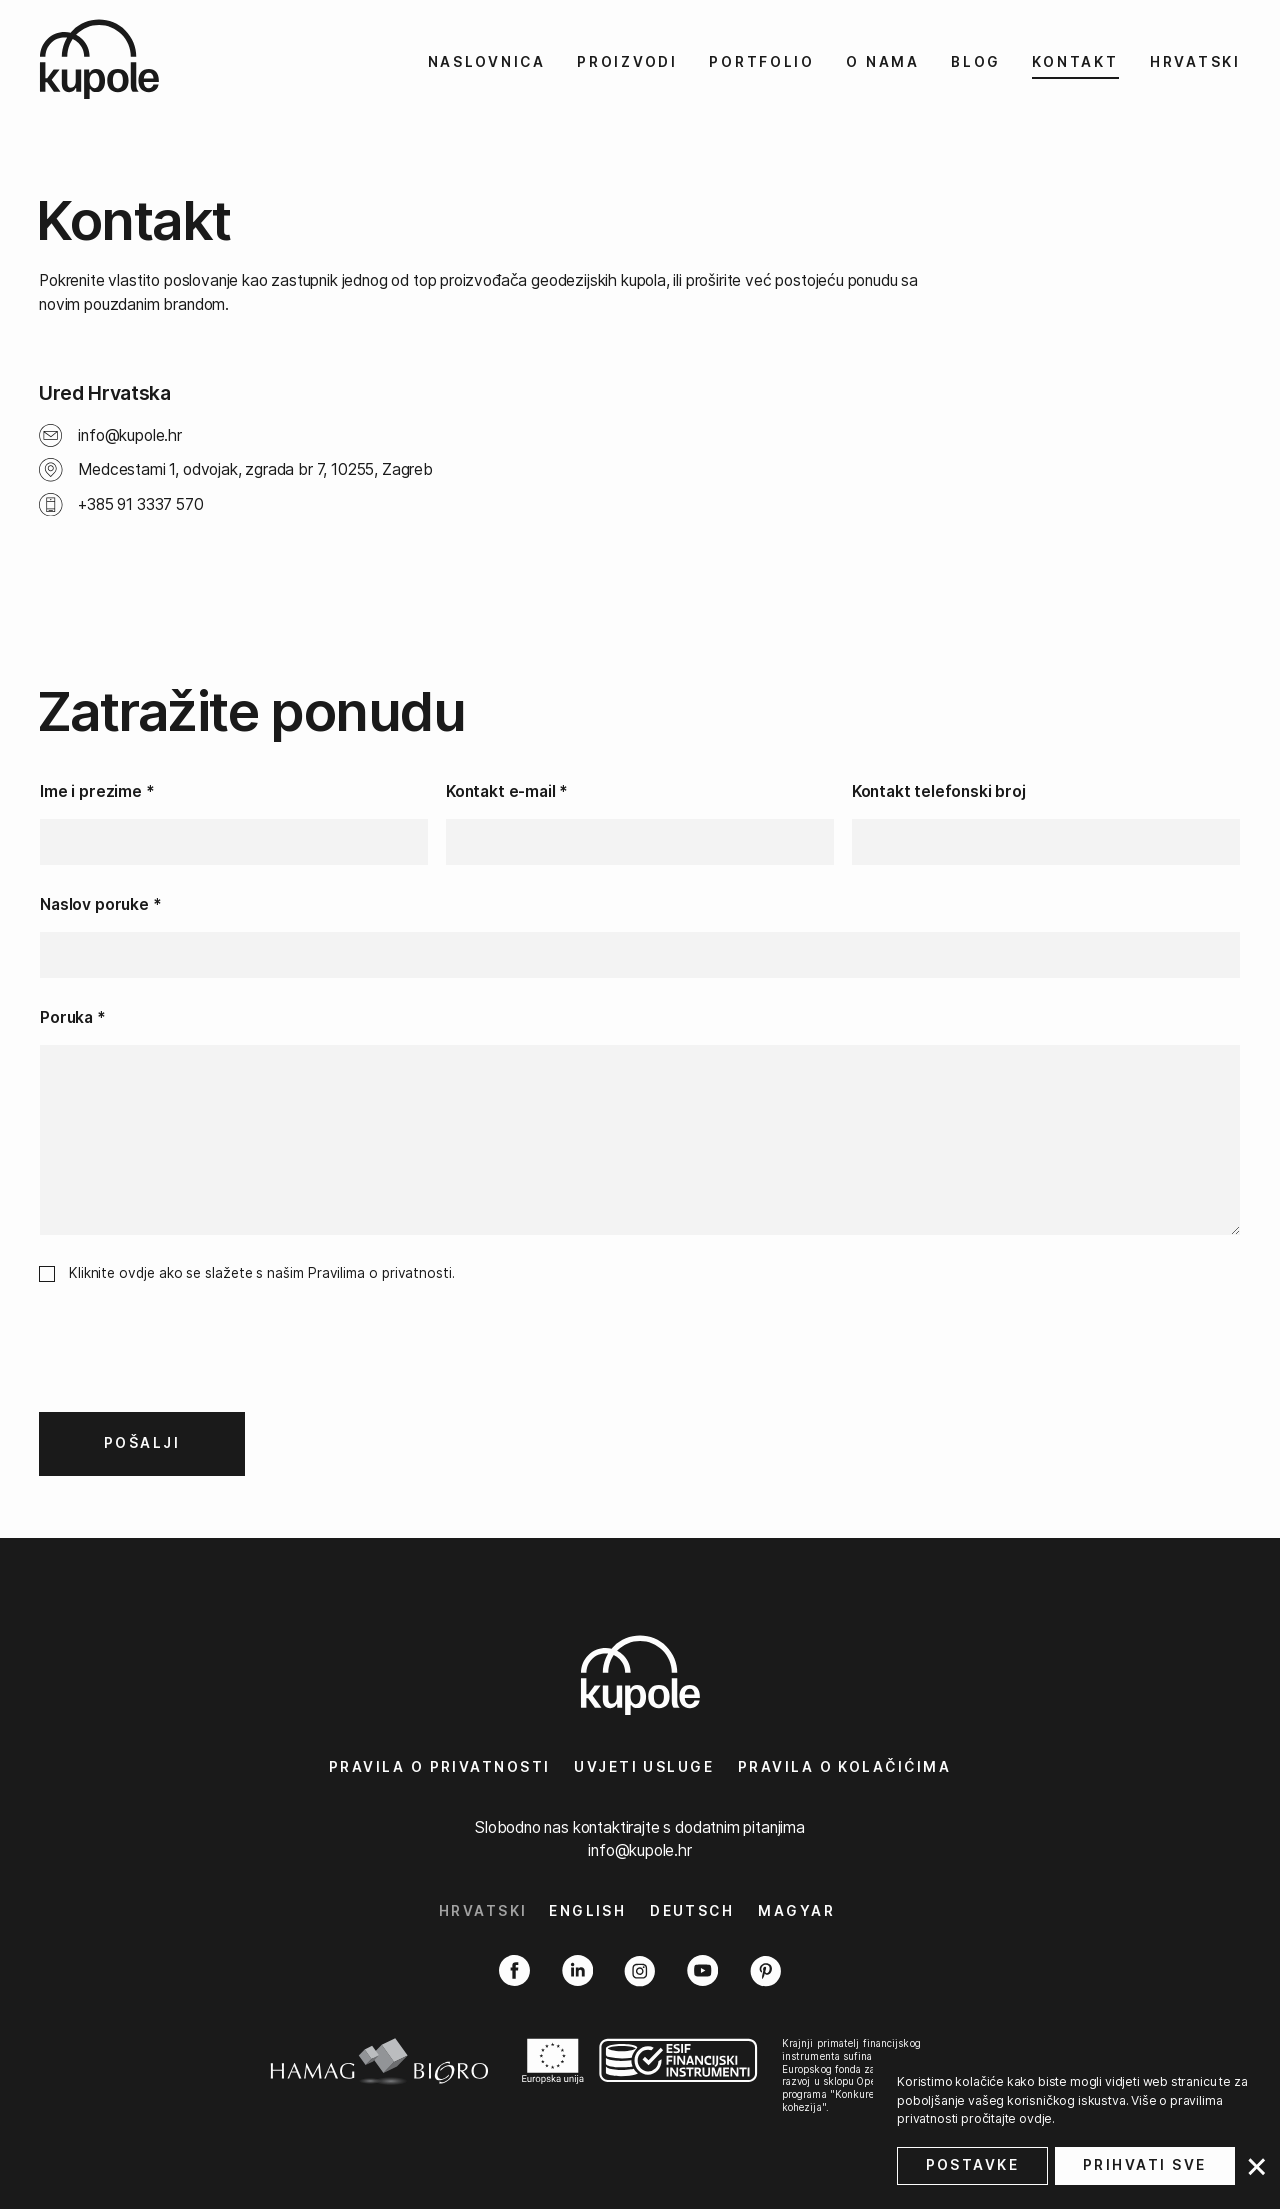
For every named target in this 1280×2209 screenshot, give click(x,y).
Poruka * (73, 1017)
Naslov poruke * (100, 904)
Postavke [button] (973, 2165)
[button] (1256, 2170)
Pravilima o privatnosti (380, 1273)
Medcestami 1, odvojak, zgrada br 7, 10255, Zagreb (255, 469)
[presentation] (191, 1363)
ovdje (1035, 2118)
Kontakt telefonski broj (939, 791)
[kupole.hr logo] (129, 59)
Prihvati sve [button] (1145, 2165)
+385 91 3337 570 (140, 504)
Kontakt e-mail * (507, 791)
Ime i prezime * (97, 791)
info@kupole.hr (130, 435)
